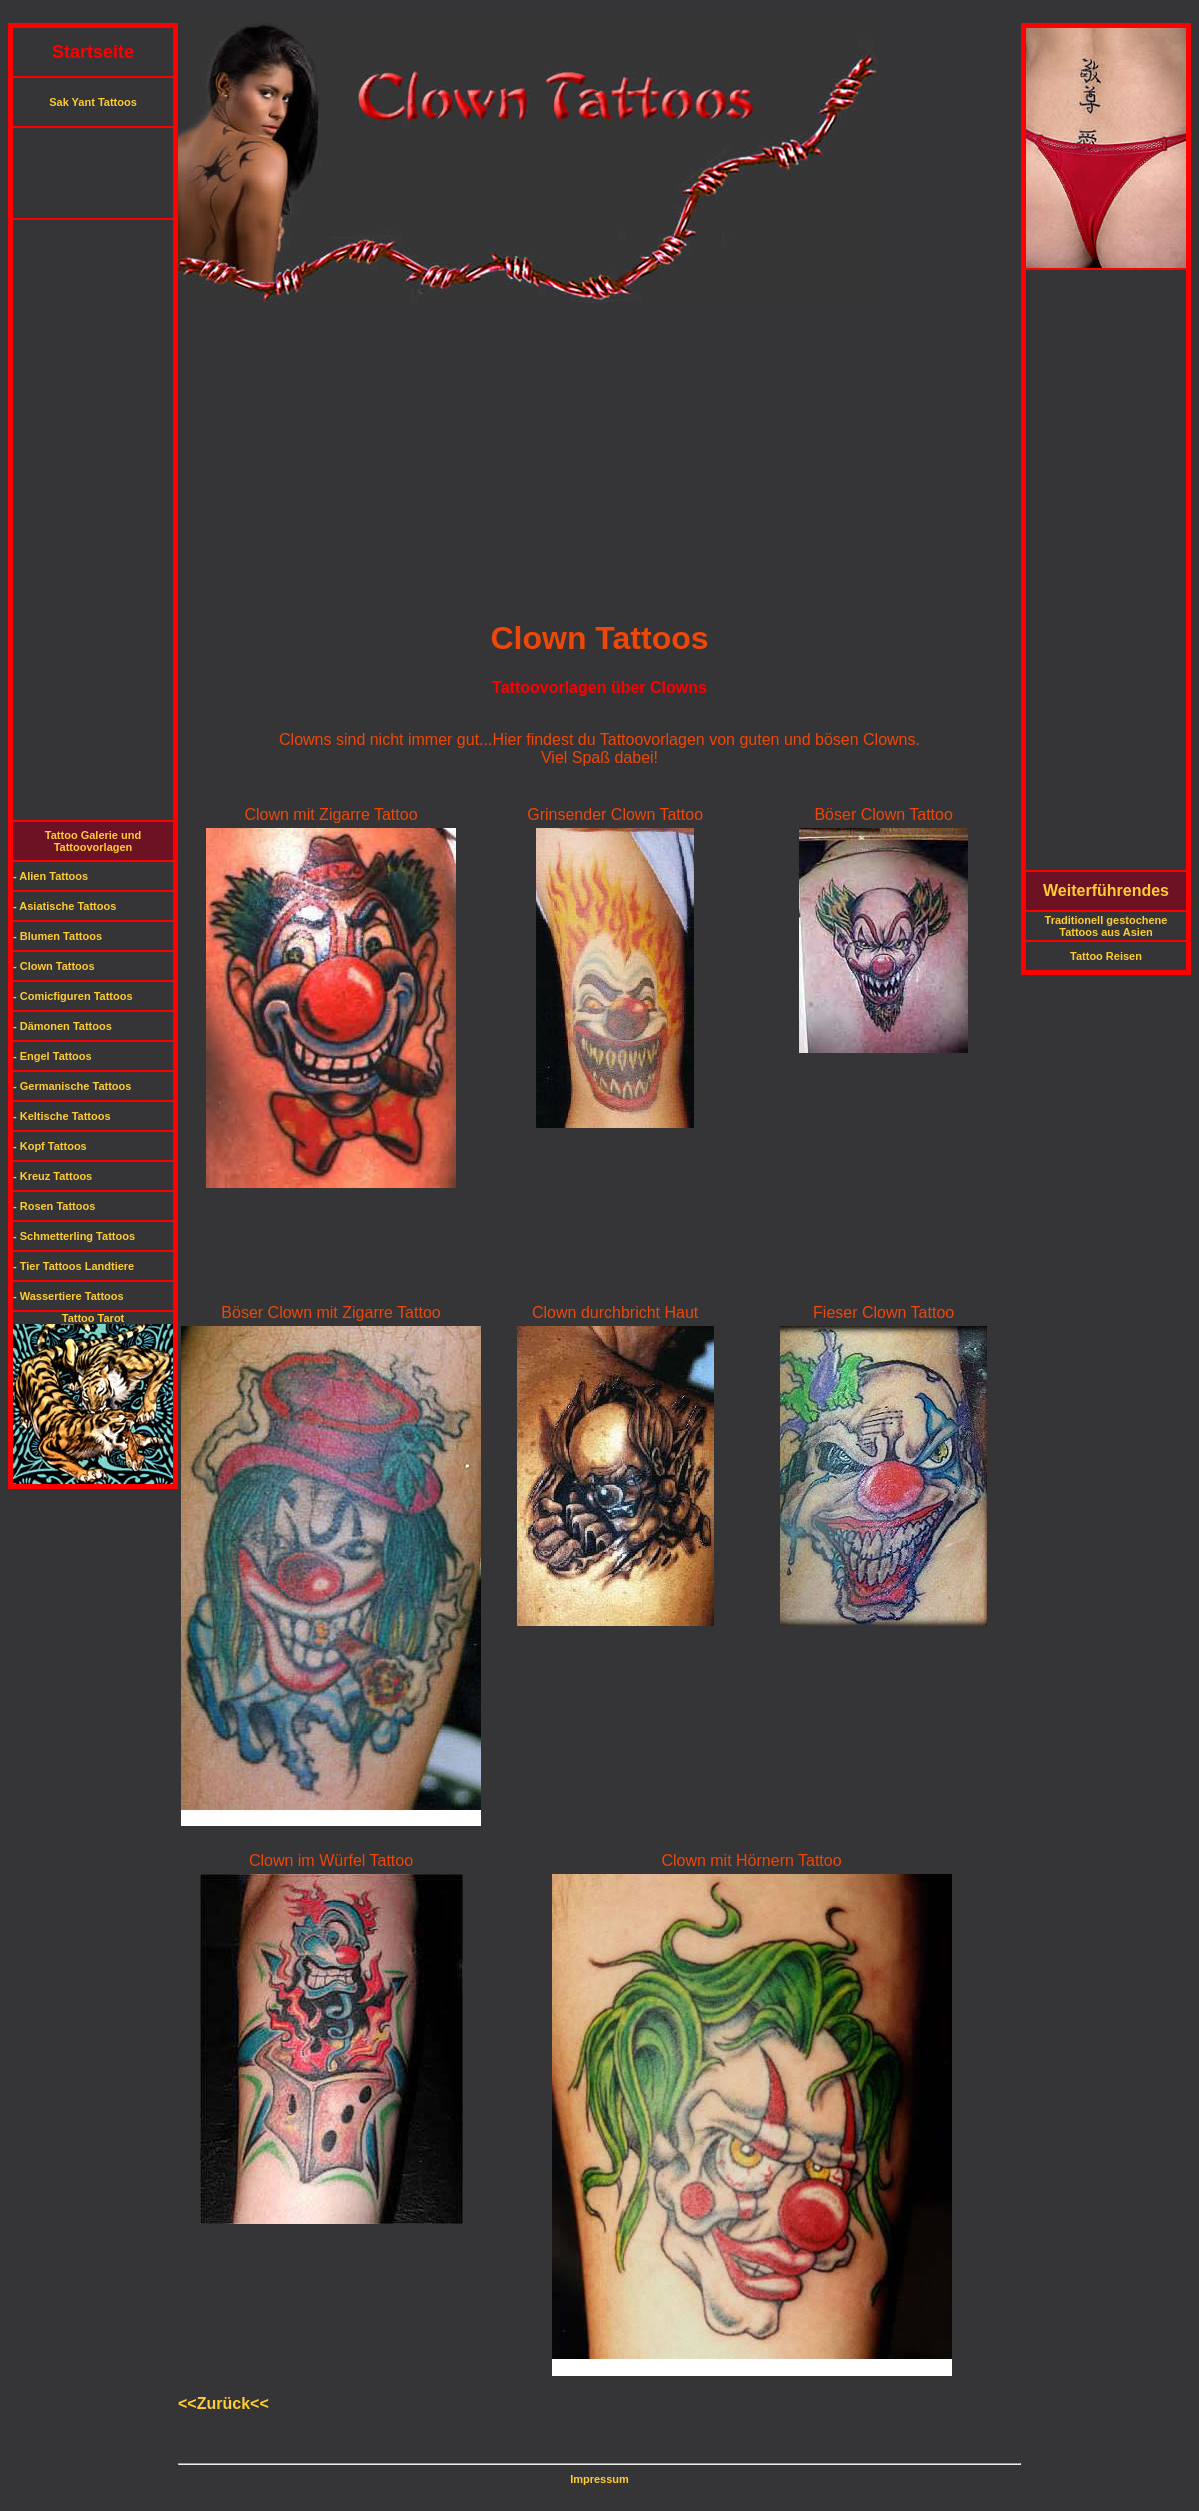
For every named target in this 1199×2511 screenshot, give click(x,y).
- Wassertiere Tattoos (68, 1296)
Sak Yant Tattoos (93, 102)
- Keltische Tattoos (62, 1116)
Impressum (599, 2479)
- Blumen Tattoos (57, 936)
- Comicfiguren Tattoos (73, 996)
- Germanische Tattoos (72, 1086)
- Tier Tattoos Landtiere (73, 1266)
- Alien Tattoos (50, 876)
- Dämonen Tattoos (62, 1026)
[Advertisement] (600, 15)
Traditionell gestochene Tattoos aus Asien (1106, 926)
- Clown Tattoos (54, 966)
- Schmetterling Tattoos (74, 1236)
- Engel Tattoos (52, 1056)
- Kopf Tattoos (50, 1146)
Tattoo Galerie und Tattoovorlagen (93, 841)
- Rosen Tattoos (54, 1206)
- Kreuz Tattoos (52, 1176)
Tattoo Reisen (1106, 956)
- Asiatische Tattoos (64, 906)
